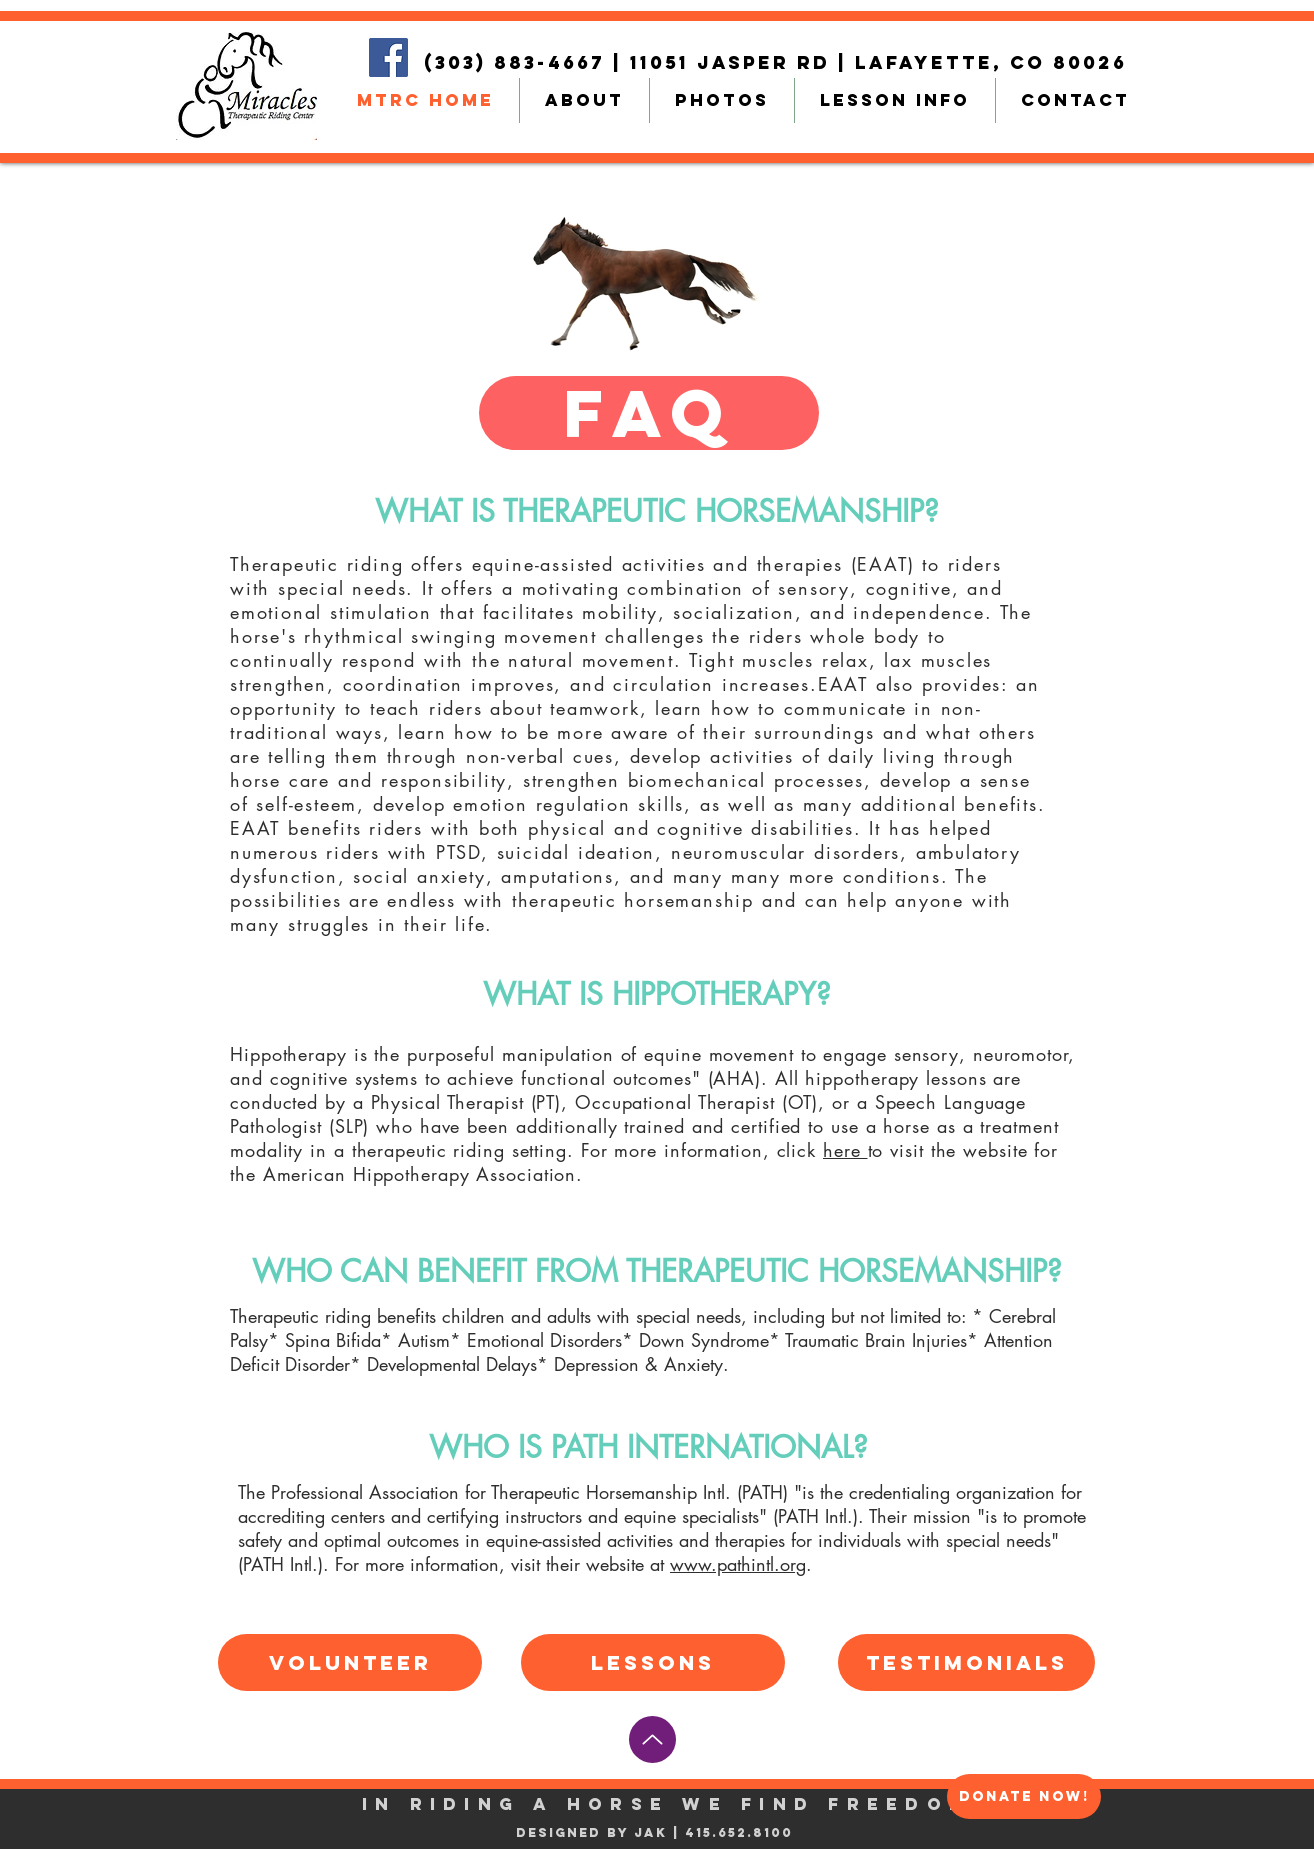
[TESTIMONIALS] (966, 1662)
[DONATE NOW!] (1024, 1796)
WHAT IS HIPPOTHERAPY (649, 994)
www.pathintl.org (738, 1564)
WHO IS (490, 1447)
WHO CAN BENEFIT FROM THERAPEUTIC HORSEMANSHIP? (657, 1271)
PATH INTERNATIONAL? (709, 1447)
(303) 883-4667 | (527, 62)
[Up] (652, 1739)
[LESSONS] (653, 1662)
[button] (649, 413)
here (845, 1150)
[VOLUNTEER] (350, 1662)
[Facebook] (388, 57)
